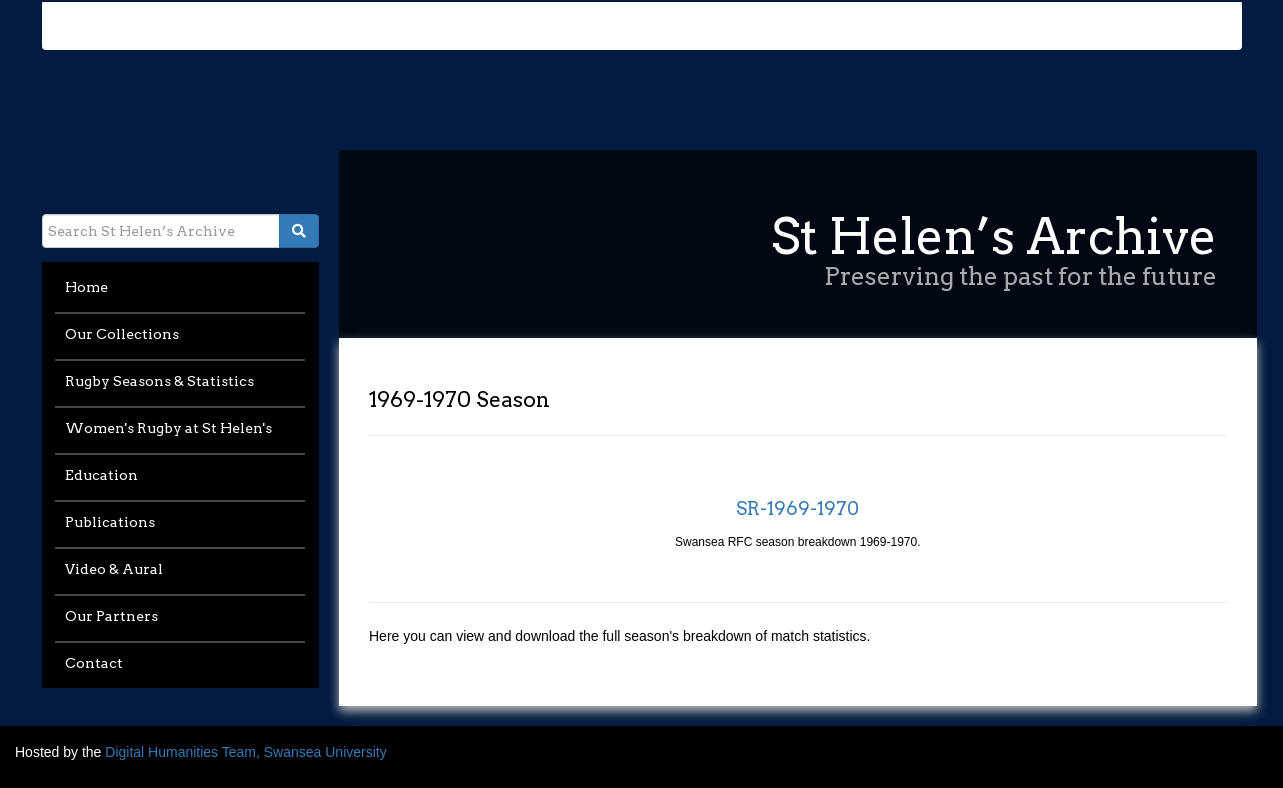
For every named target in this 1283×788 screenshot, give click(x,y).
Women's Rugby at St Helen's (168, 428)
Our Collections (122, 334)
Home (86, 287)
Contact (94, 663)
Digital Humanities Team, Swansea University (245, 752)
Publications (110, 522)
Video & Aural (114, 569)
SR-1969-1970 (797, 508)
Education (101, 475)
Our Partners (111, 616)
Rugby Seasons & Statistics (159, 381)
